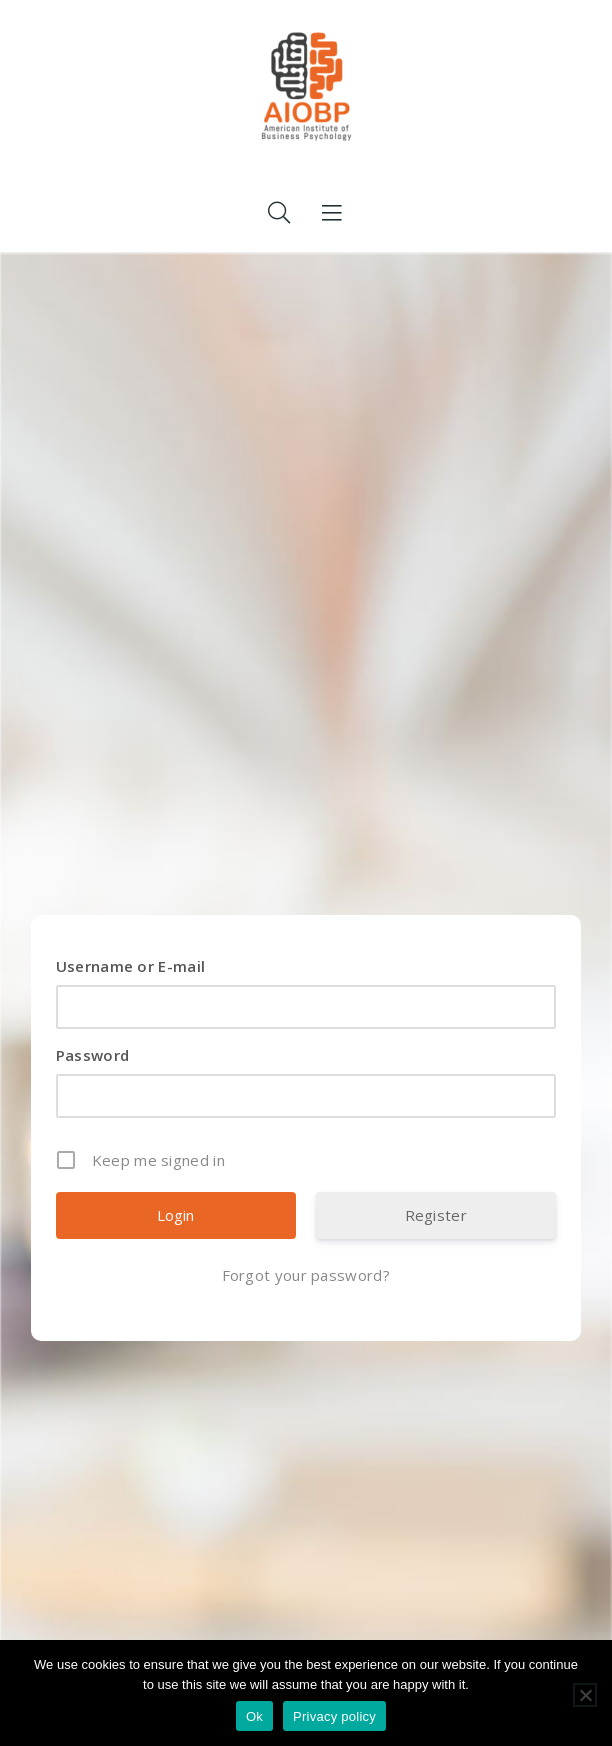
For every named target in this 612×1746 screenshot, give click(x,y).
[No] (585, 1695)
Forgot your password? (306, 1275)
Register (436, 1215)
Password (92, 1055)
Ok (254, 1716)
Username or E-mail (130, 966)
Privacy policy (334, 1716)
